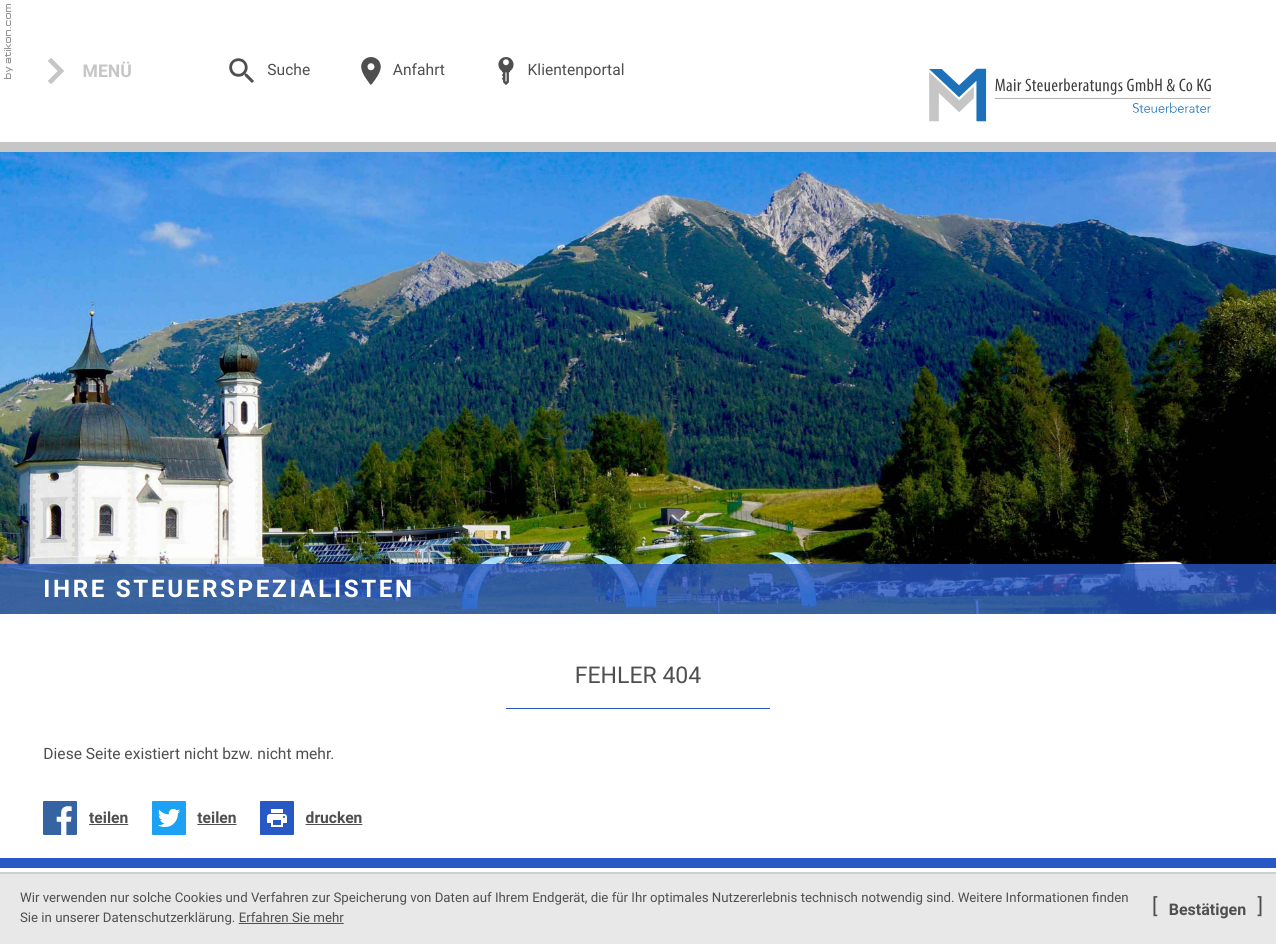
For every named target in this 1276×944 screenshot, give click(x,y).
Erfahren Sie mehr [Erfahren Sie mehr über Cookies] (291, 918)
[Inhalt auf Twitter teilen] (200, 818)
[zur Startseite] (1071, 95)
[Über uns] (401, 71)
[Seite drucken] (317, 818)
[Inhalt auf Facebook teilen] (91, 818)
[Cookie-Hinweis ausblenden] (1207, 909)
